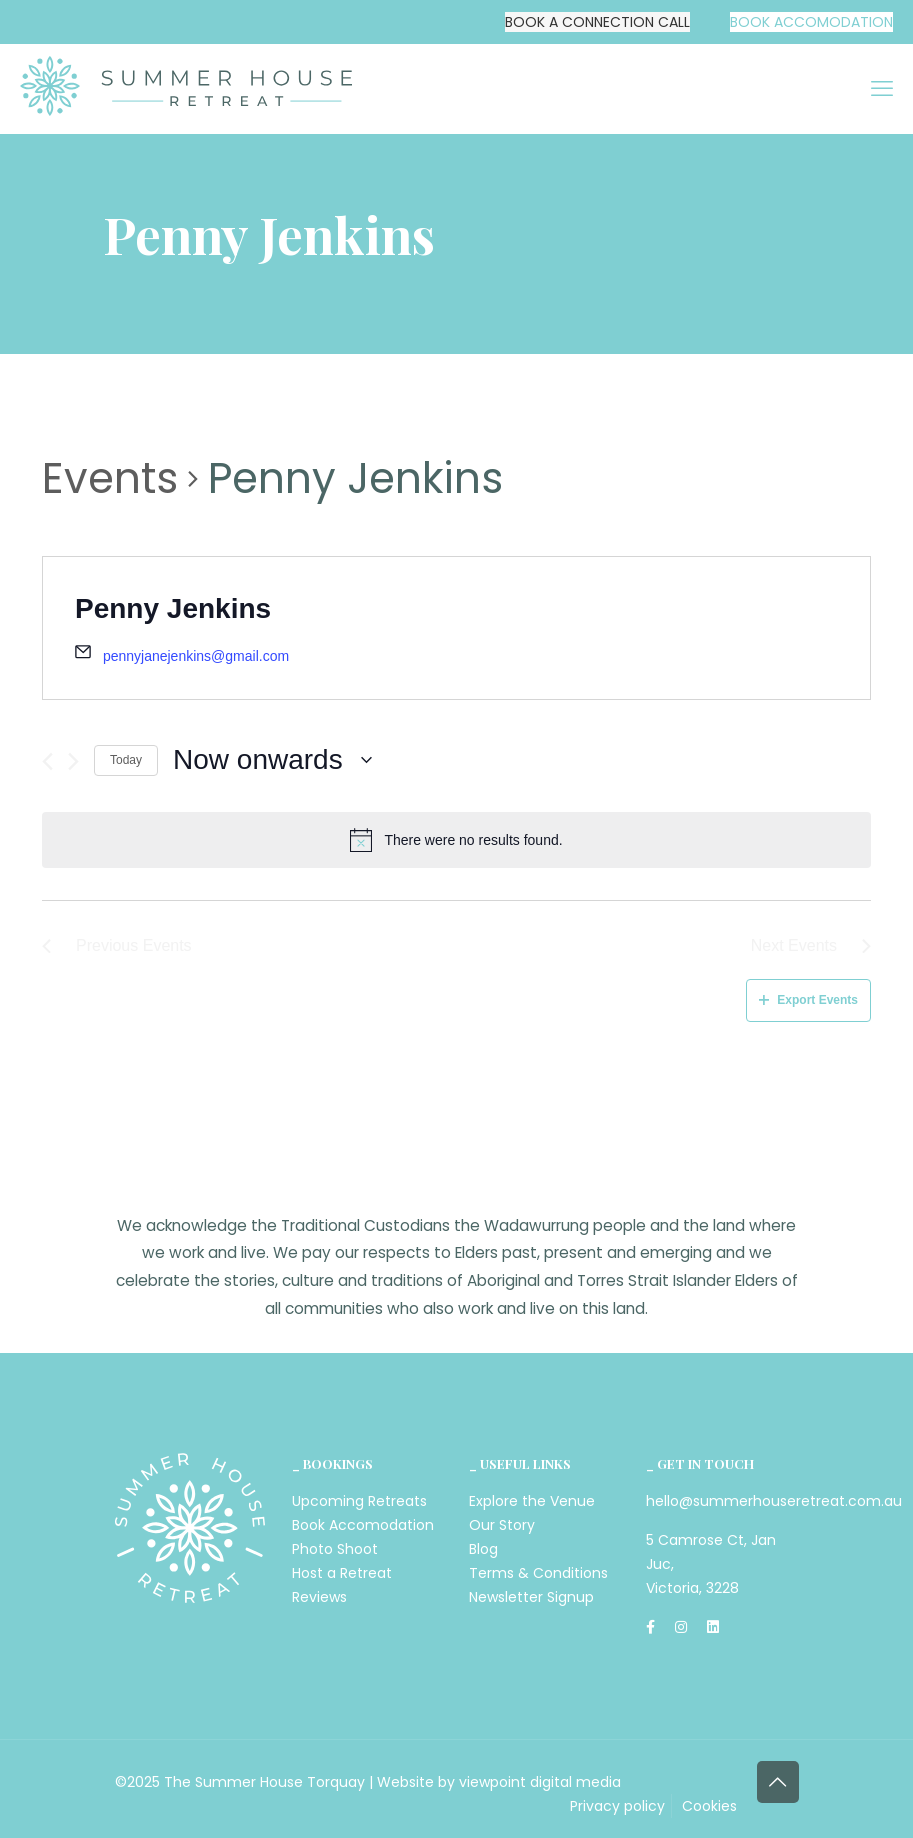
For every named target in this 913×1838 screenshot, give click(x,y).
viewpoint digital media (540, 1782)
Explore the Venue (532, 1501)
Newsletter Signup (531, 1597)
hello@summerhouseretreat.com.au (774, 1501)
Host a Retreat (342, 1573)
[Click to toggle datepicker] (272, 760)
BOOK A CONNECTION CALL (597, 22)
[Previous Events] (47, 761)
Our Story (502, 1525)
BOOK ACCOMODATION (811, 22)
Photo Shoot (335, 1549)
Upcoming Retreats (359, 1501)
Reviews (319, 1597)
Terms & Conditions (538, 1573)
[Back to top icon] (778, 1782)
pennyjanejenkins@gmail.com (196, 656)
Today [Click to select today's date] (126, 760)
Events (110, 479)
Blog (483, 1549)
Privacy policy (617, 1806)
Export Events (808, 1000)
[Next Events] (73, 761)
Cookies (709, 1806)
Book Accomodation (363, 1525)
